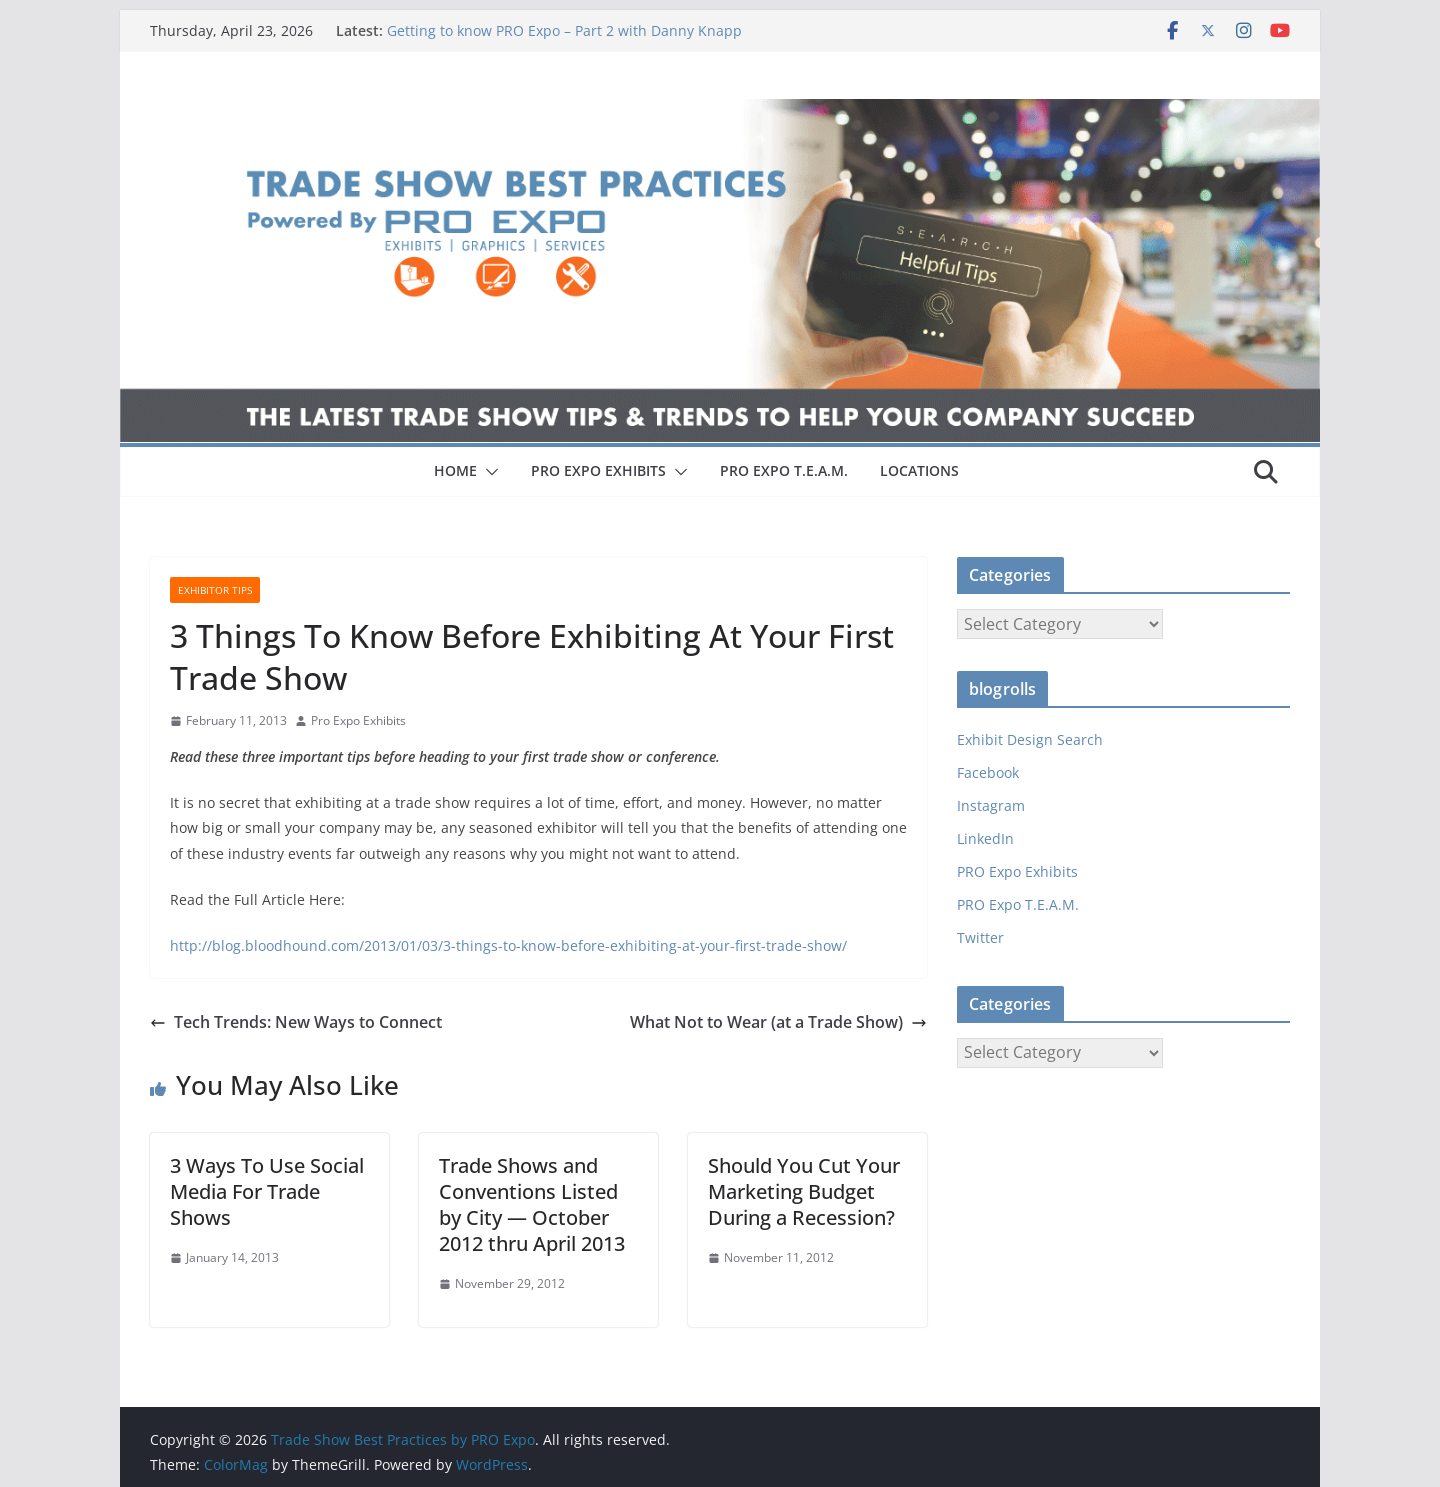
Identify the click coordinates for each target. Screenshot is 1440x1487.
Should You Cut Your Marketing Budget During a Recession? (804, 1191)
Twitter (980, 937)
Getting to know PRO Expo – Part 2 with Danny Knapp (564, 30)
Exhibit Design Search (1030, 739)
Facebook (988, 772)
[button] (488, 472)
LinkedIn (985, 838)
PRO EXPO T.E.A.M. (784, 470)
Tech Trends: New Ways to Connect (296, 1022)
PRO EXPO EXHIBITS (598, 470)
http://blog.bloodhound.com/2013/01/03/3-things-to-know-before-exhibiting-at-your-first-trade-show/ (508, 945)
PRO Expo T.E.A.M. (1018, 904)
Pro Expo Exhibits (358, 720)
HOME (455, 470)
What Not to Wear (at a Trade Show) (778, 1022)
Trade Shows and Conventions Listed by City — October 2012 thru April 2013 (532, 1204)
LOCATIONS (919, 470)
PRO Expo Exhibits (1017, 871)
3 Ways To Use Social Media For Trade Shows (267, 1191)
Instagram (991, 805)
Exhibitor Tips (215, 590)
